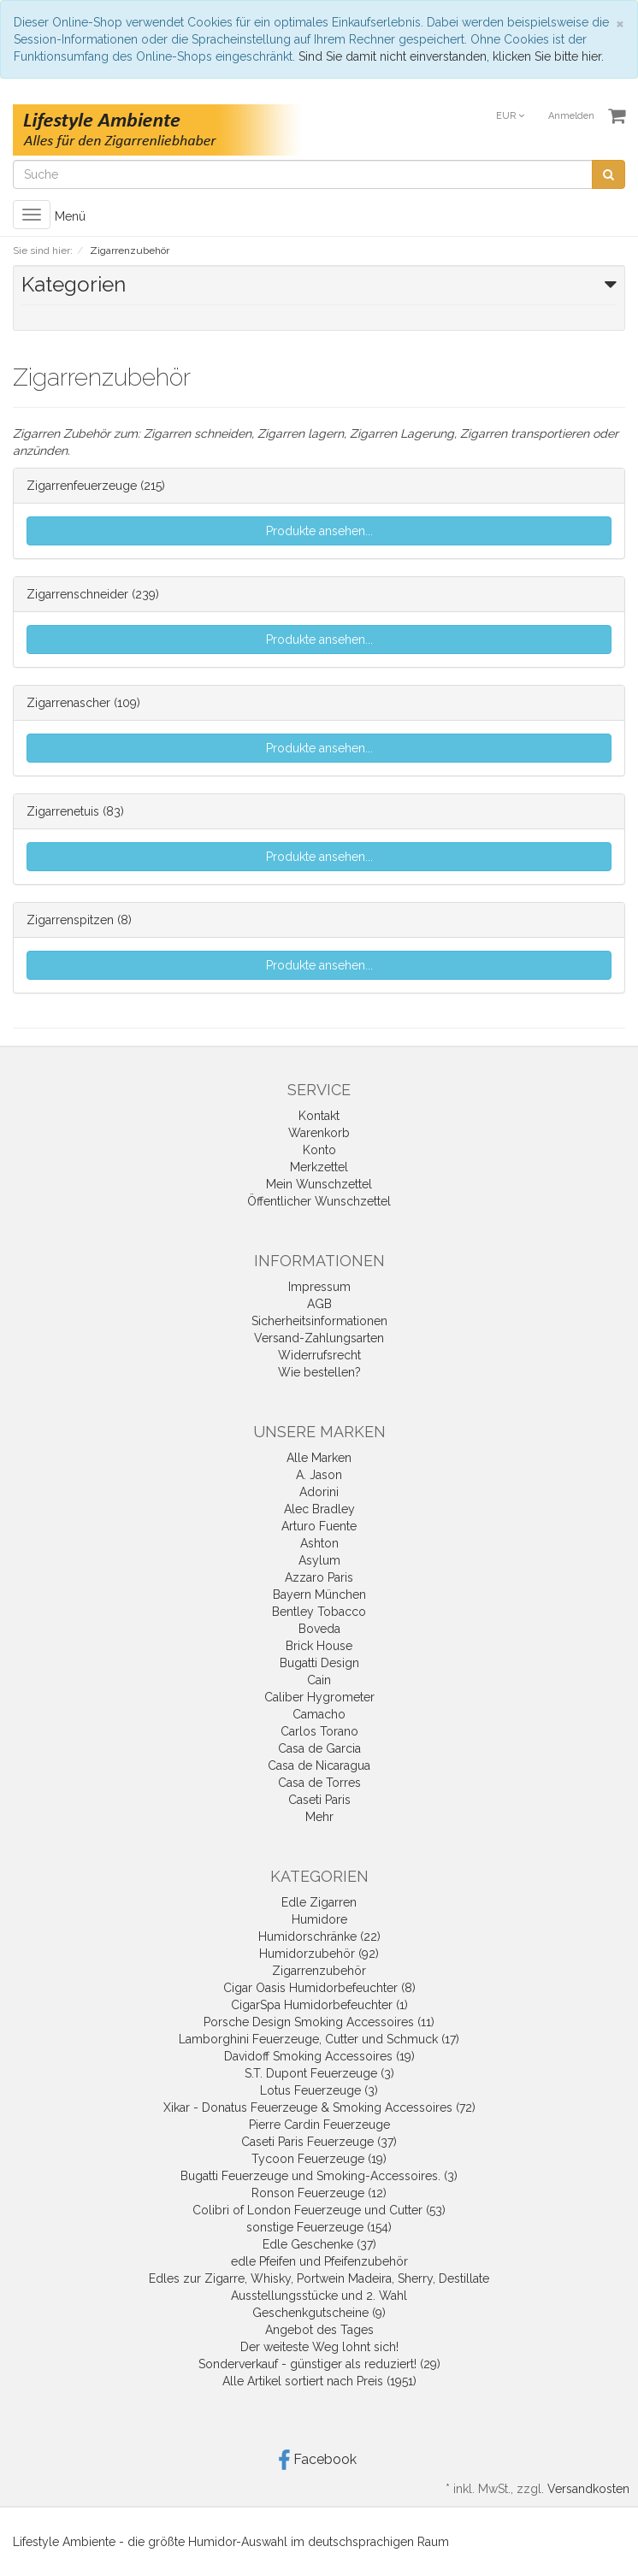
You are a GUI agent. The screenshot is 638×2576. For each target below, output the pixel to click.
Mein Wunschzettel (319, 1184)
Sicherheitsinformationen (319, 1321)
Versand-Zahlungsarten (319, 1338)
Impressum (319, 1287)
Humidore (319, 1919)
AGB (319, 1304)
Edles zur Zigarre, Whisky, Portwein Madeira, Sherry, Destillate (319, 2278)
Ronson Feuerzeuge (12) (319, 2193)
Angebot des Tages (319, 2330)
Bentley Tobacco (319, 1611)
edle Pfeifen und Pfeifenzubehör (319, 2261)
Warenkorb (319, 1133)
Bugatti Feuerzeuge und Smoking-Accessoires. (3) (319, 2176)
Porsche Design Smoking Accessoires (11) (319, 2022)
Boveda (319, 1629)
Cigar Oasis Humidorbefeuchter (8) (319, 1988)
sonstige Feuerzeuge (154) (319, 2227)
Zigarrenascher (68, 703)
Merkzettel (319, 1167)
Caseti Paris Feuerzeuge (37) (319, 2142)
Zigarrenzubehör (319, 1971)
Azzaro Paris (319, 1577)
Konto (319, 1150)
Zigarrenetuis (63, 811)
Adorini (319, 1492)
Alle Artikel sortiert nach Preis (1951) (319, 2381)
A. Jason (319, 1475)
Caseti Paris (319, 1800)
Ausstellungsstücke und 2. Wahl (319, 2295)
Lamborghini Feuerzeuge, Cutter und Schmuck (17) (319, 2039)
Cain (319, 1680)
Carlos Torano (319, 1731)
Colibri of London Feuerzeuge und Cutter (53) (319, 2210)
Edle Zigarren (319, 1902)
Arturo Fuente (319, 1526)
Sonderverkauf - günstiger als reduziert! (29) (319, 2364)
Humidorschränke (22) (319, 1936)
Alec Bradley (319, 1509)
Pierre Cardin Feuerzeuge (319, 2124)
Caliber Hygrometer (319, 1697)
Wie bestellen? (319, 1372)
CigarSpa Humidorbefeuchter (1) (319, 2005)
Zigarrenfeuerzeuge (82, 485)
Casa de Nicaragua (319, 1765)
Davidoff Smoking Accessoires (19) (319, 2056)
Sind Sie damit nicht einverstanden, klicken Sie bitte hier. (451, 56)
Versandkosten (588, 2489)
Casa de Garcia (319, 1748)
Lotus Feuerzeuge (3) (319, 2090)
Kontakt (319, 1116)
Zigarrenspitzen (70, 920)
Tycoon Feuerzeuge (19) (319, 2159)
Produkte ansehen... (319, 531)
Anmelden (571, 115)
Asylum (319, 1560)
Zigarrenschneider (77, 594)
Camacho (319, 1714)
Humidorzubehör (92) (319, 1953)
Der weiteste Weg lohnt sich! (319, 2347)
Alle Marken (319, 1458)
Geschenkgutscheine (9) (319, 2313)
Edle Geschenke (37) (319, 2244)
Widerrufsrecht (319, 1355)
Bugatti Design (319, 1663)
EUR (510, 115)
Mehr (319, 1817)
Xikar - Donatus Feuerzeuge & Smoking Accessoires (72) (319, 2107)
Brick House (319, 1646)
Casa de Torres (319, 1782)
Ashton (319, 1543)
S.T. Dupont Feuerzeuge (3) (319, 2073)
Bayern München (319, 1594)
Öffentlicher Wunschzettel (319, 1201)
